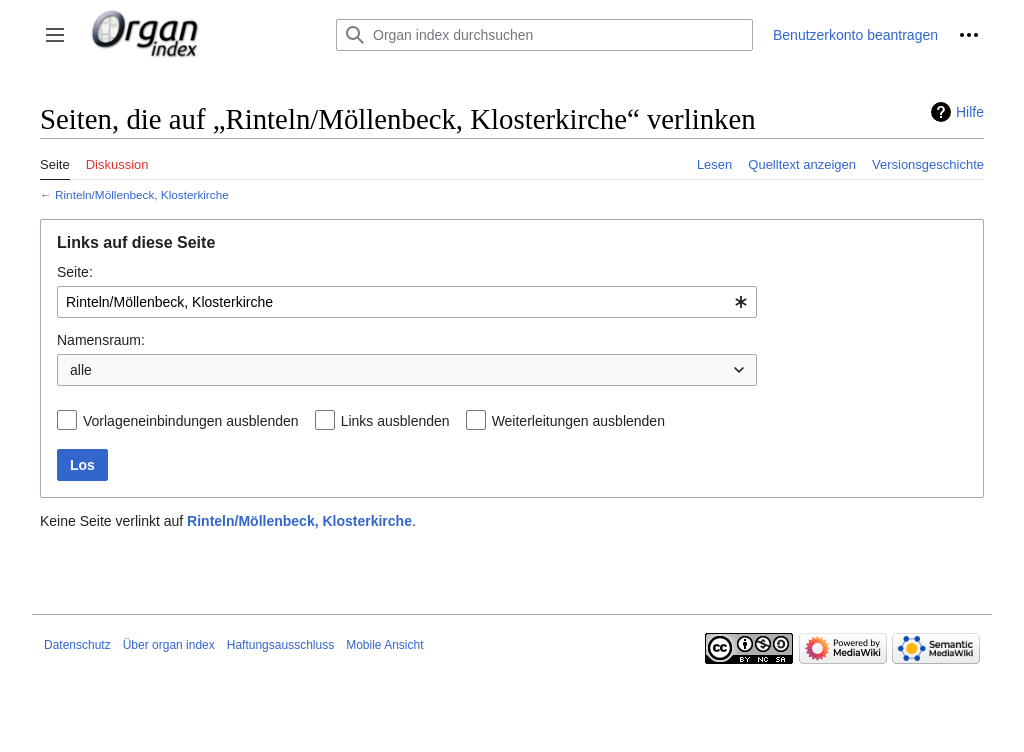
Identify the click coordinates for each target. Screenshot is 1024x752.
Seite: (75, 272)
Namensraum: (101, 340)
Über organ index (169, 645)
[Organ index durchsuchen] (544, 35)
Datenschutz (77, 645)
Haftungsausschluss (280, 645)
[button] (55, 35)
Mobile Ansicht (384, 645)
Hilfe (970, 112)
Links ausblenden (395, 421)
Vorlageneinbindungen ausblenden (191, 421)
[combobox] (407, 302)
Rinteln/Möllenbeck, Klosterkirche (142, 194)
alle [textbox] (81, 370)
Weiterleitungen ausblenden (578, 421)
